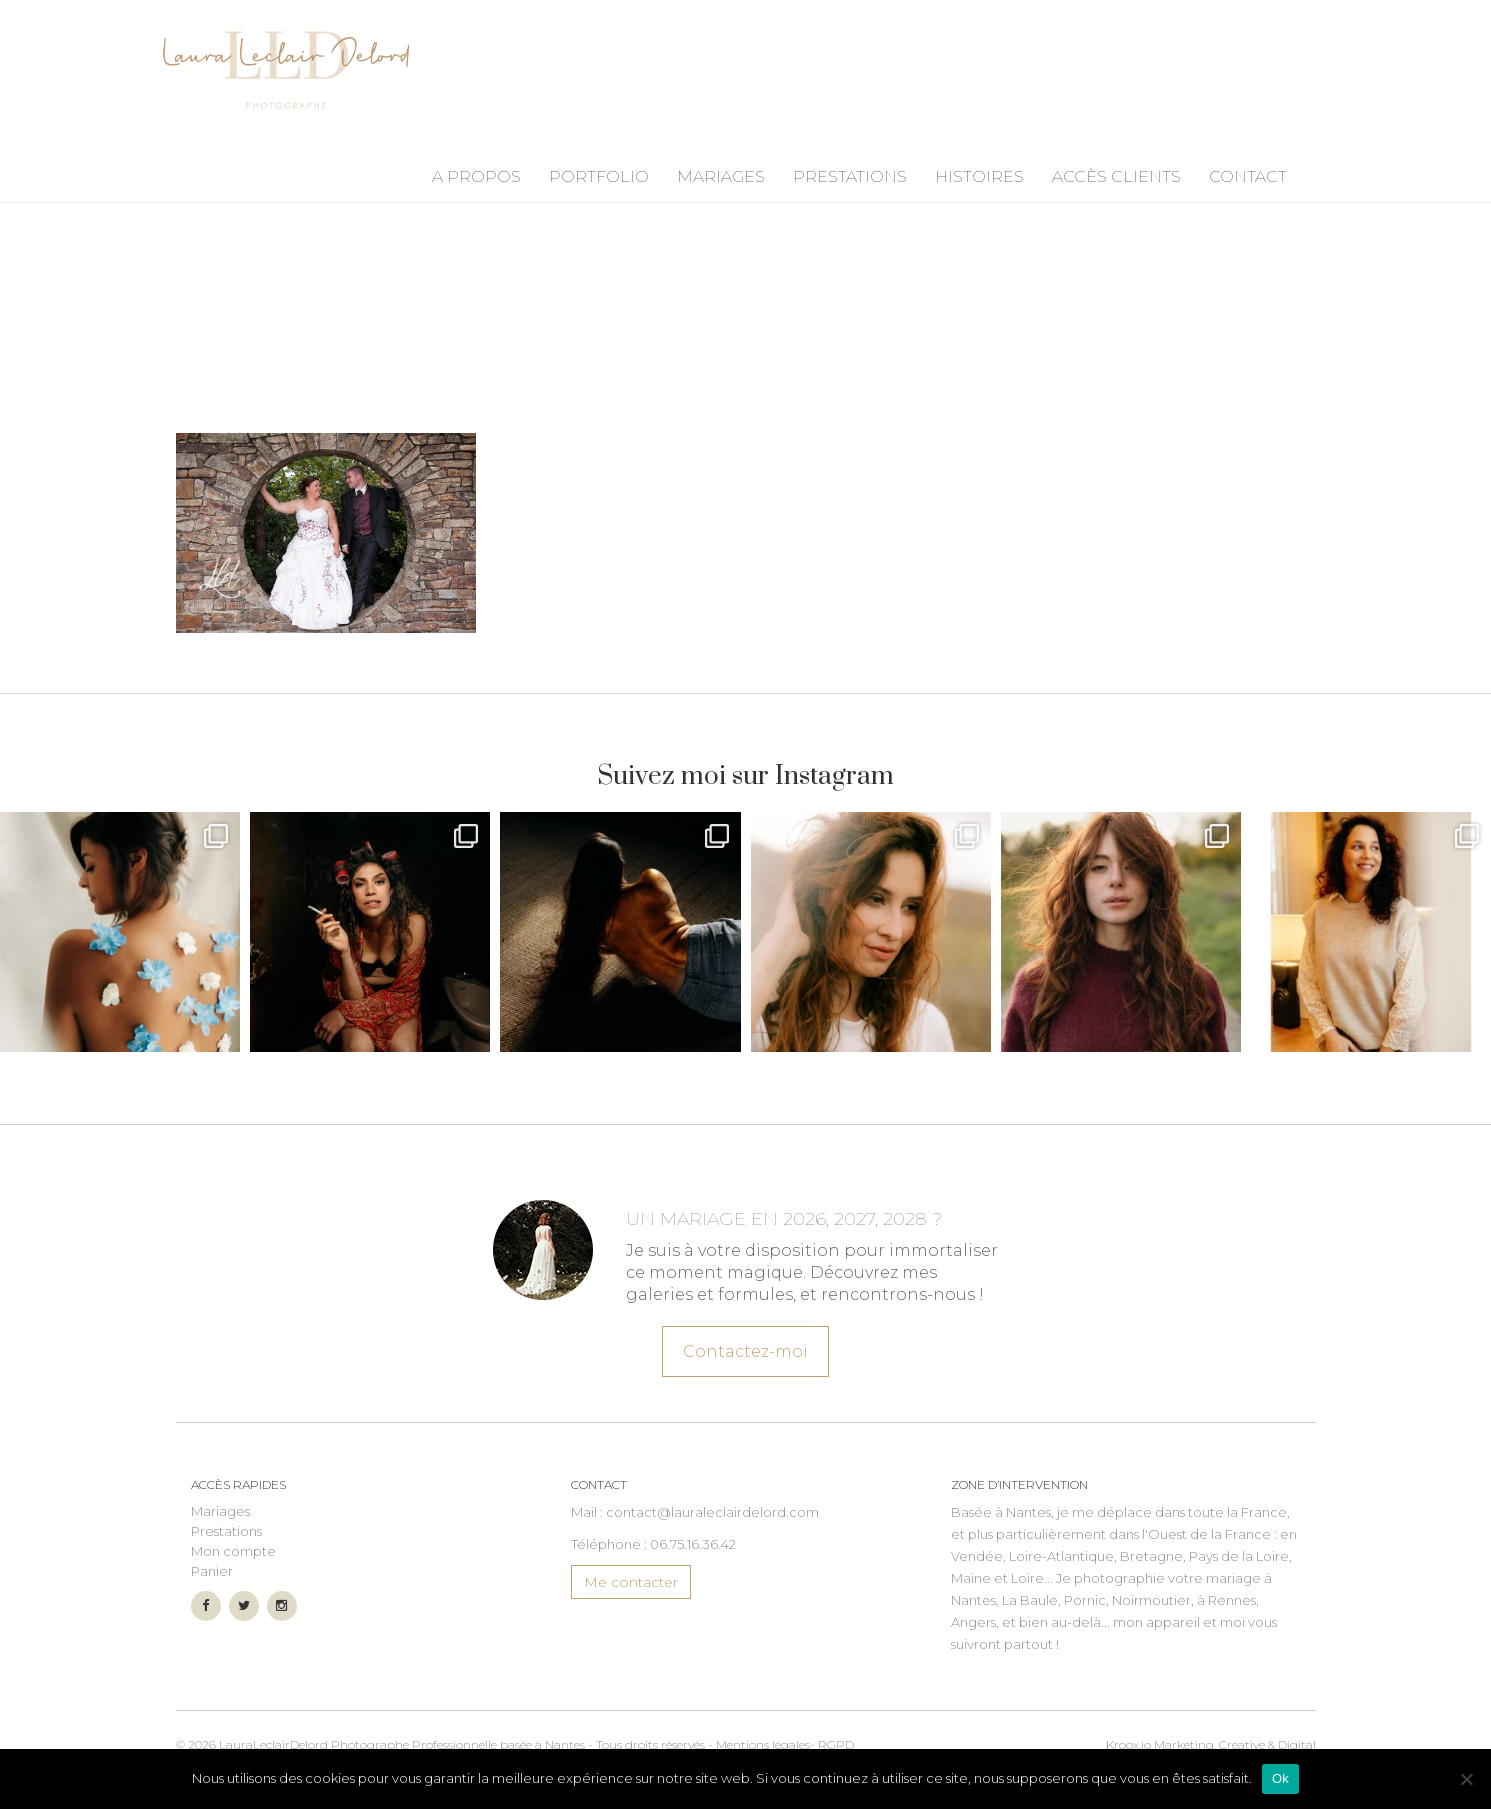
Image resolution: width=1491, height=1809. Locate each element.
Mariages (721, 176)
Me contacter (631, 1582)
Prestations (850, 176)
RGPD (836, 1744)
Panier (212, 1571)
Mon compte (233, 1551)
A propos (476, 176)
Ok (1280, 1778)
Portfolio (599, 176)
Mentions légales (763, 1744)
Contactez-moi (745, 1349)
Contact (1248, 176)
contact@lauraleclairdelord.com (712, 1512)
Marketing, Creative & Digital (1211, 1744)
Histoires (979, 176)
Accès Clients (1116, 176)
